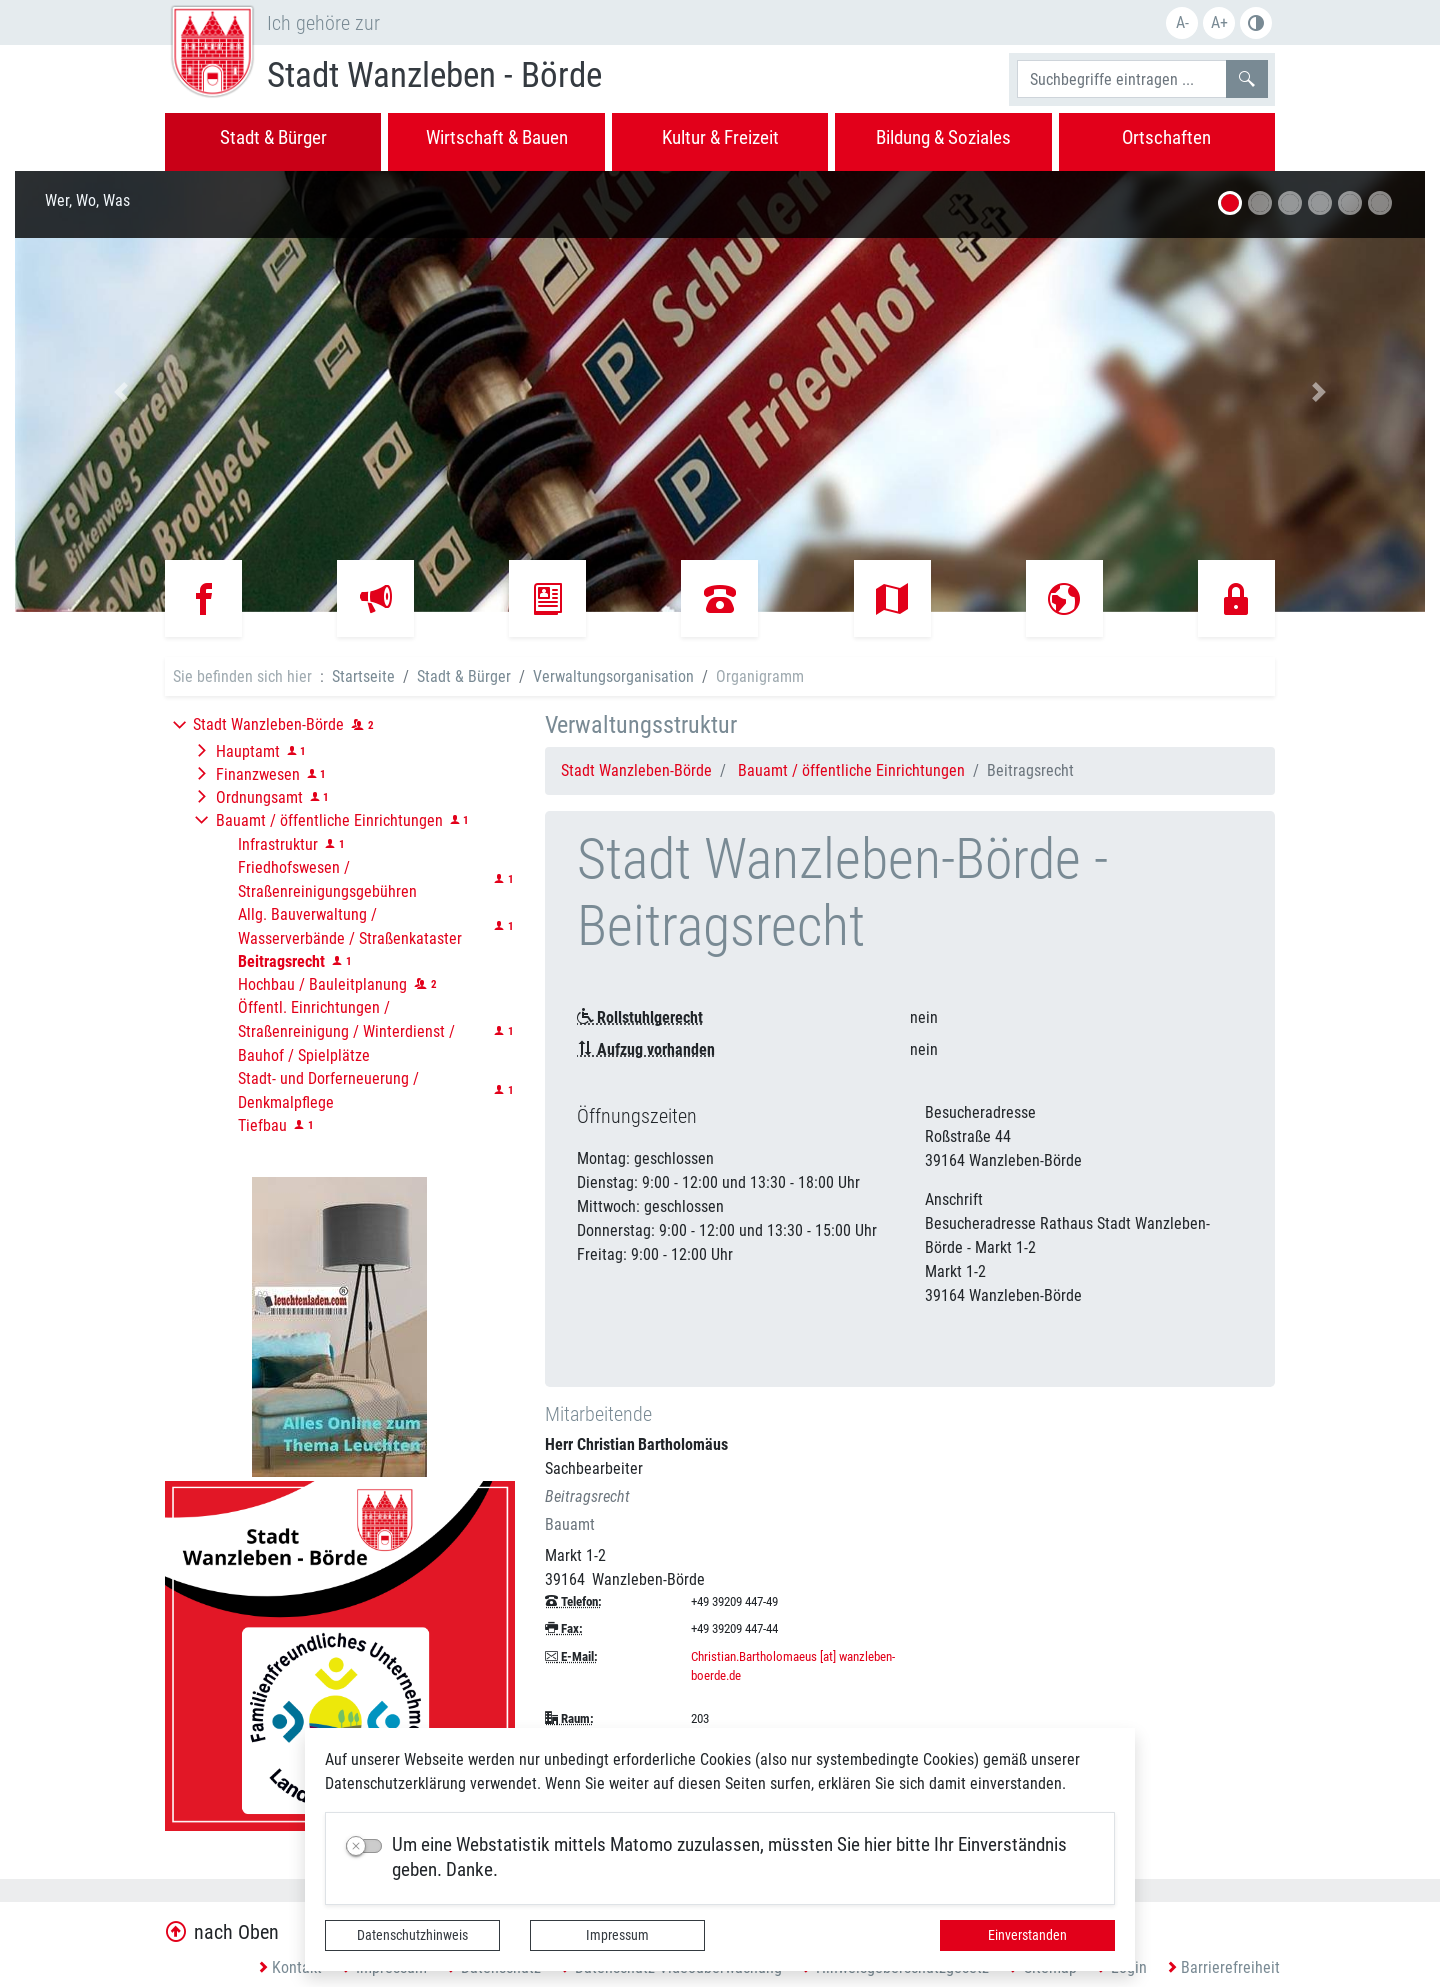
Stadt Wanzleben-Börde (636, 770)
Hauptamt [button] (248, 751)
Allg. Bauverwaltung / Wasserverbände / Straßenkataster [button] (350, 926)
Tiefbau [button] (262, 1125)
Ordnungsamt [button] (259, 797)
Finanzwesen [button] (258, 774)
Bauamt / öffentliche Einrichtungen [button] (329, 820)
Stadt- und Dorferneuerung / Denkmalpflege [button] (328, 1090)
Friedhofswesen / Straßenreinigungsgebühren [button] (327, 879)
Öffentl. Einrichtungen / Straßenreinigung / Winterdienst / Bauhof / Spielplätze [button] (346, 1031)
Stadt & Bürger (464, 676)
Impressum (617, 1935)
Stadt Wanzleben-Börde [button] (268, 724)
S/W (1256, 23)
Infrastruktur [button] (278, 844)
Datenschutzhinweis (412, 1935)
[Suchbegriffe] (1122, 79)
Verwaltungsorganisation (613, 676)
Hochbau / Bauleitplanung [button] (322, 984)
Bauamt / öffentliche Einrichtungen (851, 770)
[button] (121, 391)
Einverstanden (1027, 1935)
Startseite (363, 676)
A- (1182, 22)
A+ (1219, 22)
